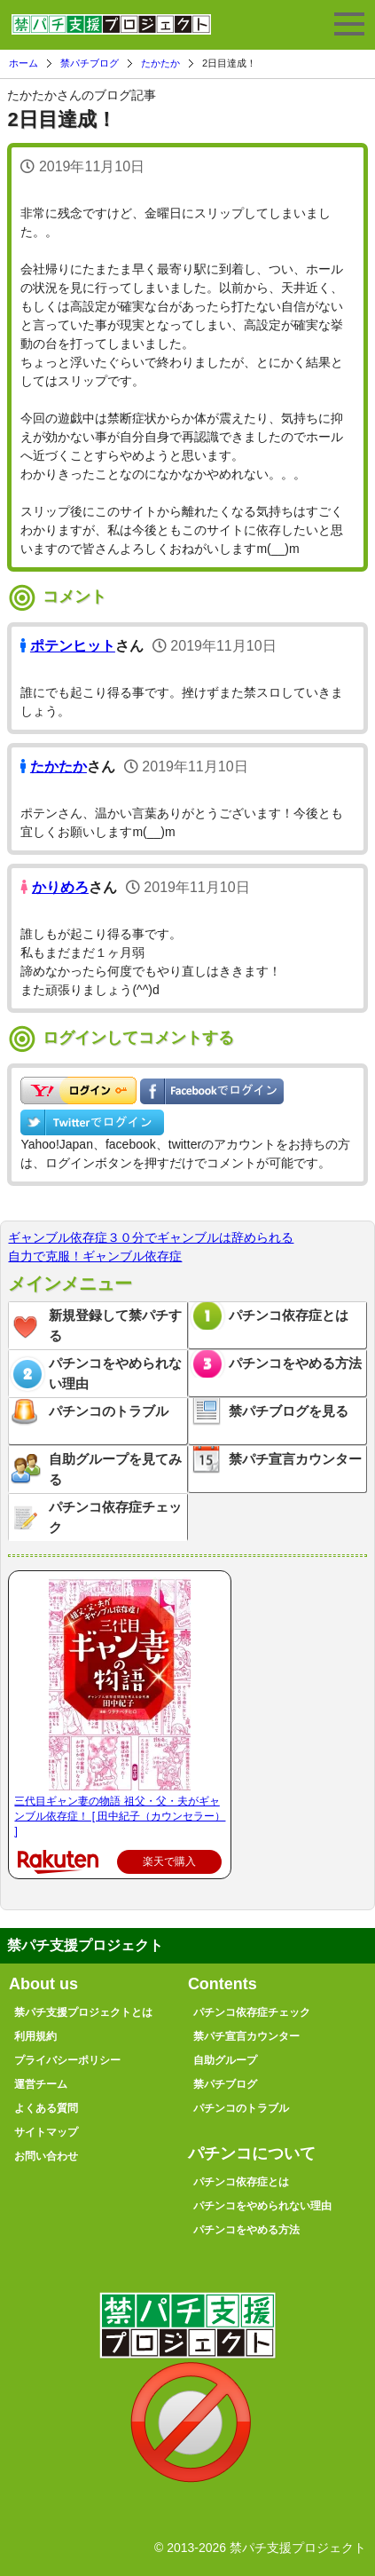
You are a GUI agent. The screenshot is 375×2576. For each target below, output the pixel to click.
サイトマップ (46, 2132)
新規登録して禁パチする (115, 1325)
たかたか (160, 63)
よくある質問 (46, 2108)
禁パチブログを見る (288, 1410)
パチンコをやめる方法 (295, 1363)
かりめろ (60, 887)
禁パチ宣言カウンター (295, 1458)
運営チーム (40, 2084)
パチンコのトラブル (108, 1410)
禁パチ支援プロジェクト (111, 32)
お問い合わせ (46, 2156)
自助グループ (225, 2060)
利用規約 (35, 2036)
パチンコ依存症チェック (115, 1517)
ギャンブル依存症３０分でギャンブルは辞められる (150, 1237)
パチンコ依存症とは (288, 1315)
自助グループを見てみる (115, 1469)
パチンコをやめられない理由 (115, 1373)
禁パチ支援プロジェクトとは (83, 2012)
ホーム (23, 63)
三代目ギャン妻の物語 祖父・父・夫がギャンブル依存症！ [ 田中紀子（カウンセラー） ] (119, 1816)
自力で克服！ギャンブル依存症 (95, 1256)
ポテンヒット (72, 645)
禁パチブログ (89, 63)
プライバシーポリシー (67, 2060)
